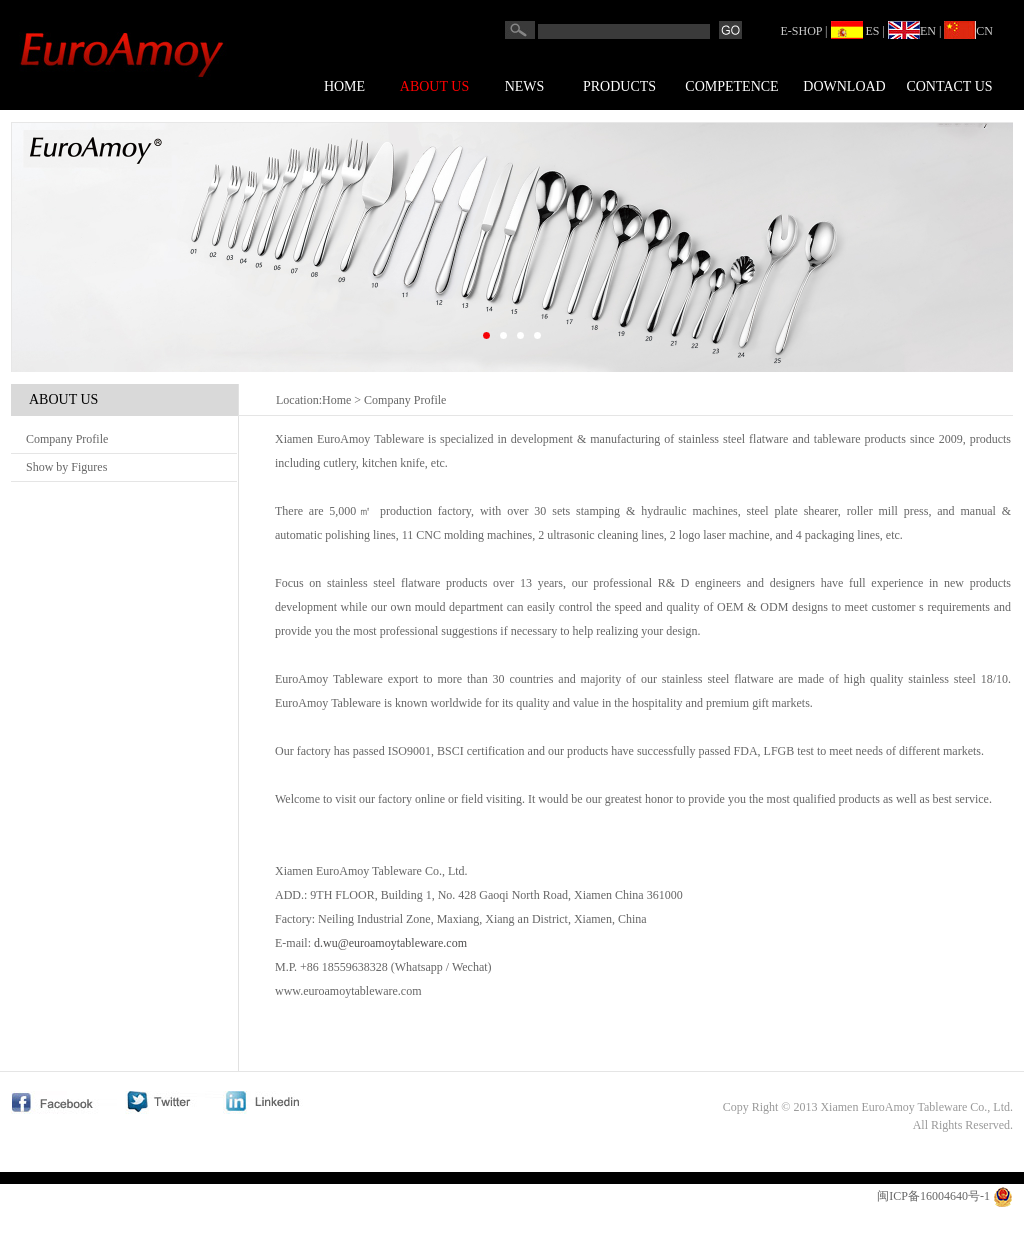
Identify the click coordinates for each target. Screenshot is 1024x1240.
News (525, 86)
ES (855, 31)
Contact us (949, 86)
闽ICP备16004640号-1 (933, 1196)
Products (619, 86)
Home (344, 86)
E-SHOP (802, 31)
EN (912, 31)
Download (844, 86)
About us (434, 86)
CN (968, 31)
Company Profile (67, 439)
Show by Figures (66, 467)
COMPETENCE (731, 86)
